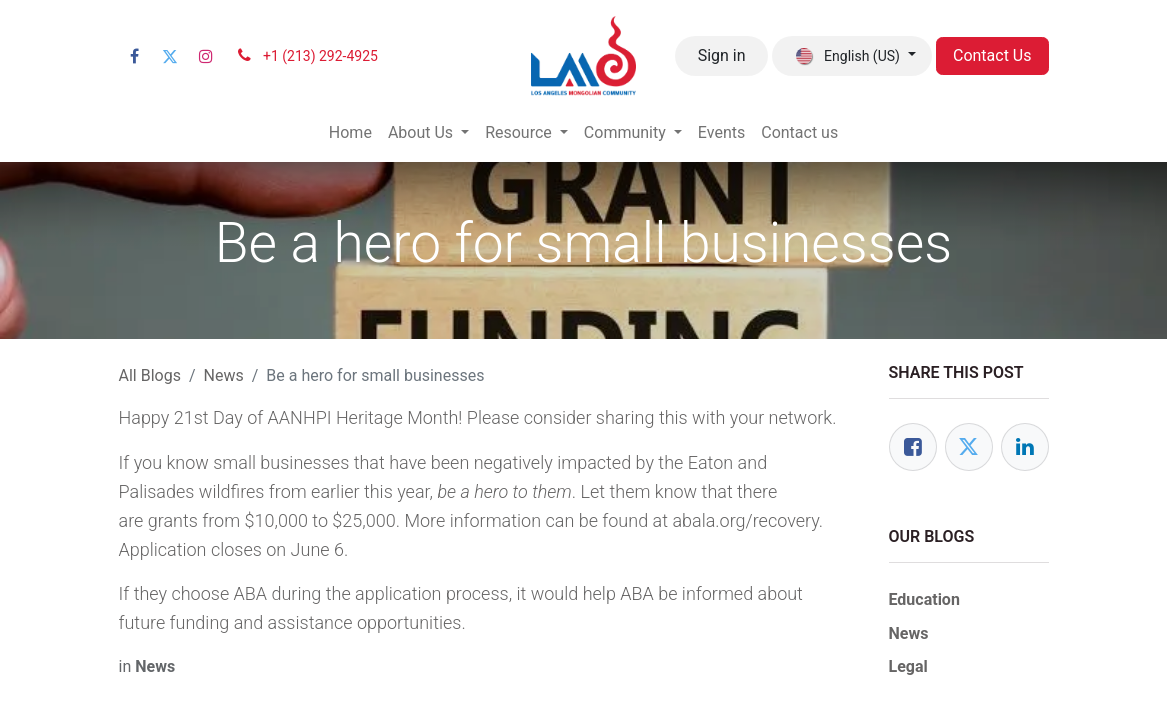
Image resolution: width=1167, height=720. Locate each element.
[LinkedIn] (1025, 447)
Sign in (722, 55)
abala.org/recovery (745, 520)
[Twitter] (170, 56)
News (224, 375)
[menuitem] (350, 133)
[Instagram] (206, 56)
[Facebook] (135, 56)
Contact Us (992, 55)
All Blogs (150, 375)
